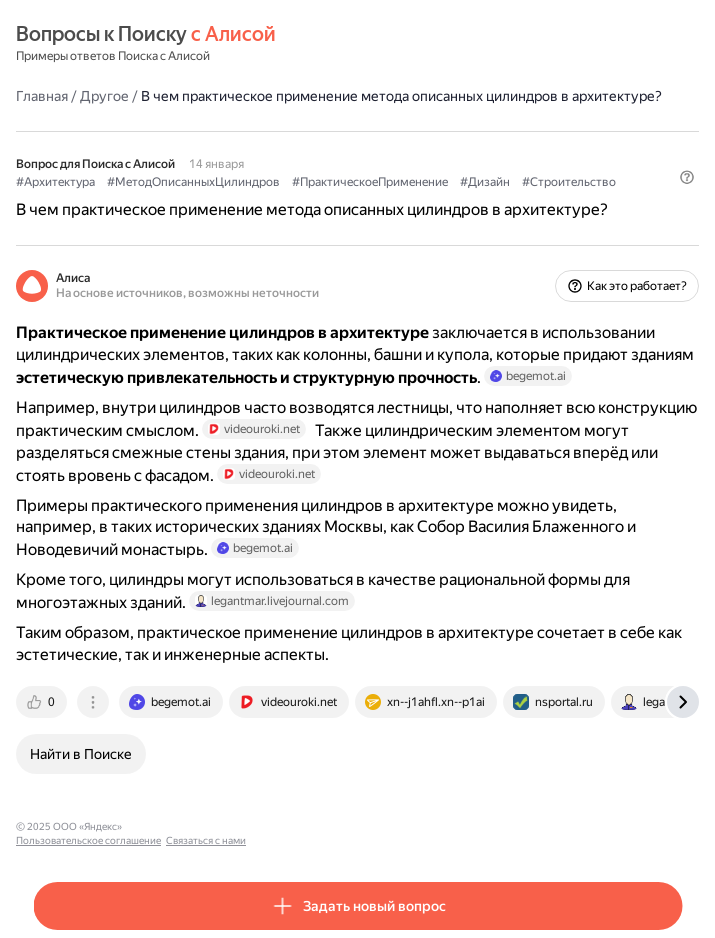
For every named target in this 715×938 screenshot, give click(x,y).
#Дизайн (485, 182)
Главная (42, 96)
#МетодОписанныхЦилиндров (193, 182)
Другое (104, 96)
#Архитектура (55, 182)
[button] (687, 177)
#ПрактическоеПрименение (370, 182)
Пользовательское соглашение (203, 826)
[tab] (43, 702)
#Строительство (569, 182)
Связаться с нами (321, 826)
